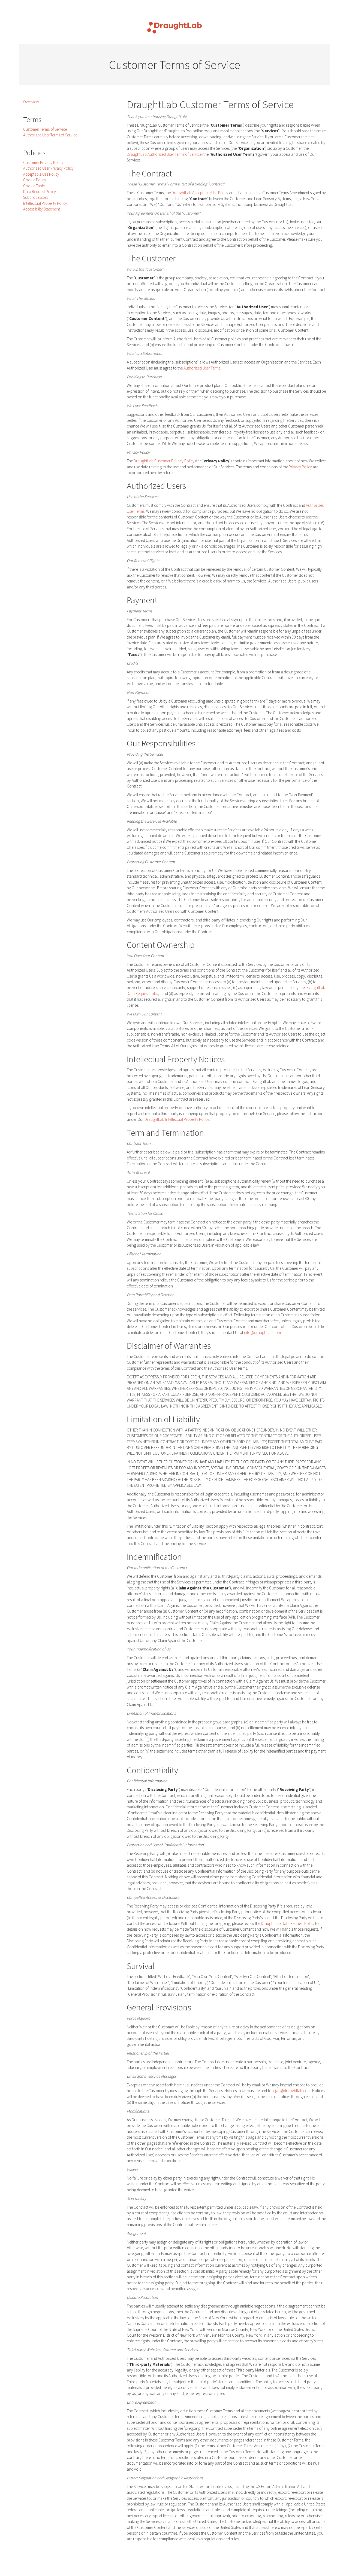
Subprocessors (35, 197)
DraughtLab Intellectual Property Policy (177, 1119)
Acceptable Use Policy (41, 174)
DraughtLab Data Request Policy (287, 1923)
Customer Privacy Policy (43, 162)
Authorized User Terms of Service (50, 135)
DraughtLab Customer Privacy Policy (164, 460)
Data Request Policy (39, 191)
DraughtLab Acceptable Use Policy (200, 192)
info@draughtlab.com (262, 1332)
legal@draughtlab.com (291, 2090)
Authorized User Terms (201, 368)
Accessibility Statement (41, 209)
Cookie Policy (34, 179)
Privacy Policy (300, 466)
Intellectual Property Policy (45, 203)
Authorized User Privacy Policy (48, 168)
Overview (31, 101)
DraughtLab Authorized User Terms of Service (164, 154)
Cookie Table (34, 185)
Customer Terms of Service (45, 129)
